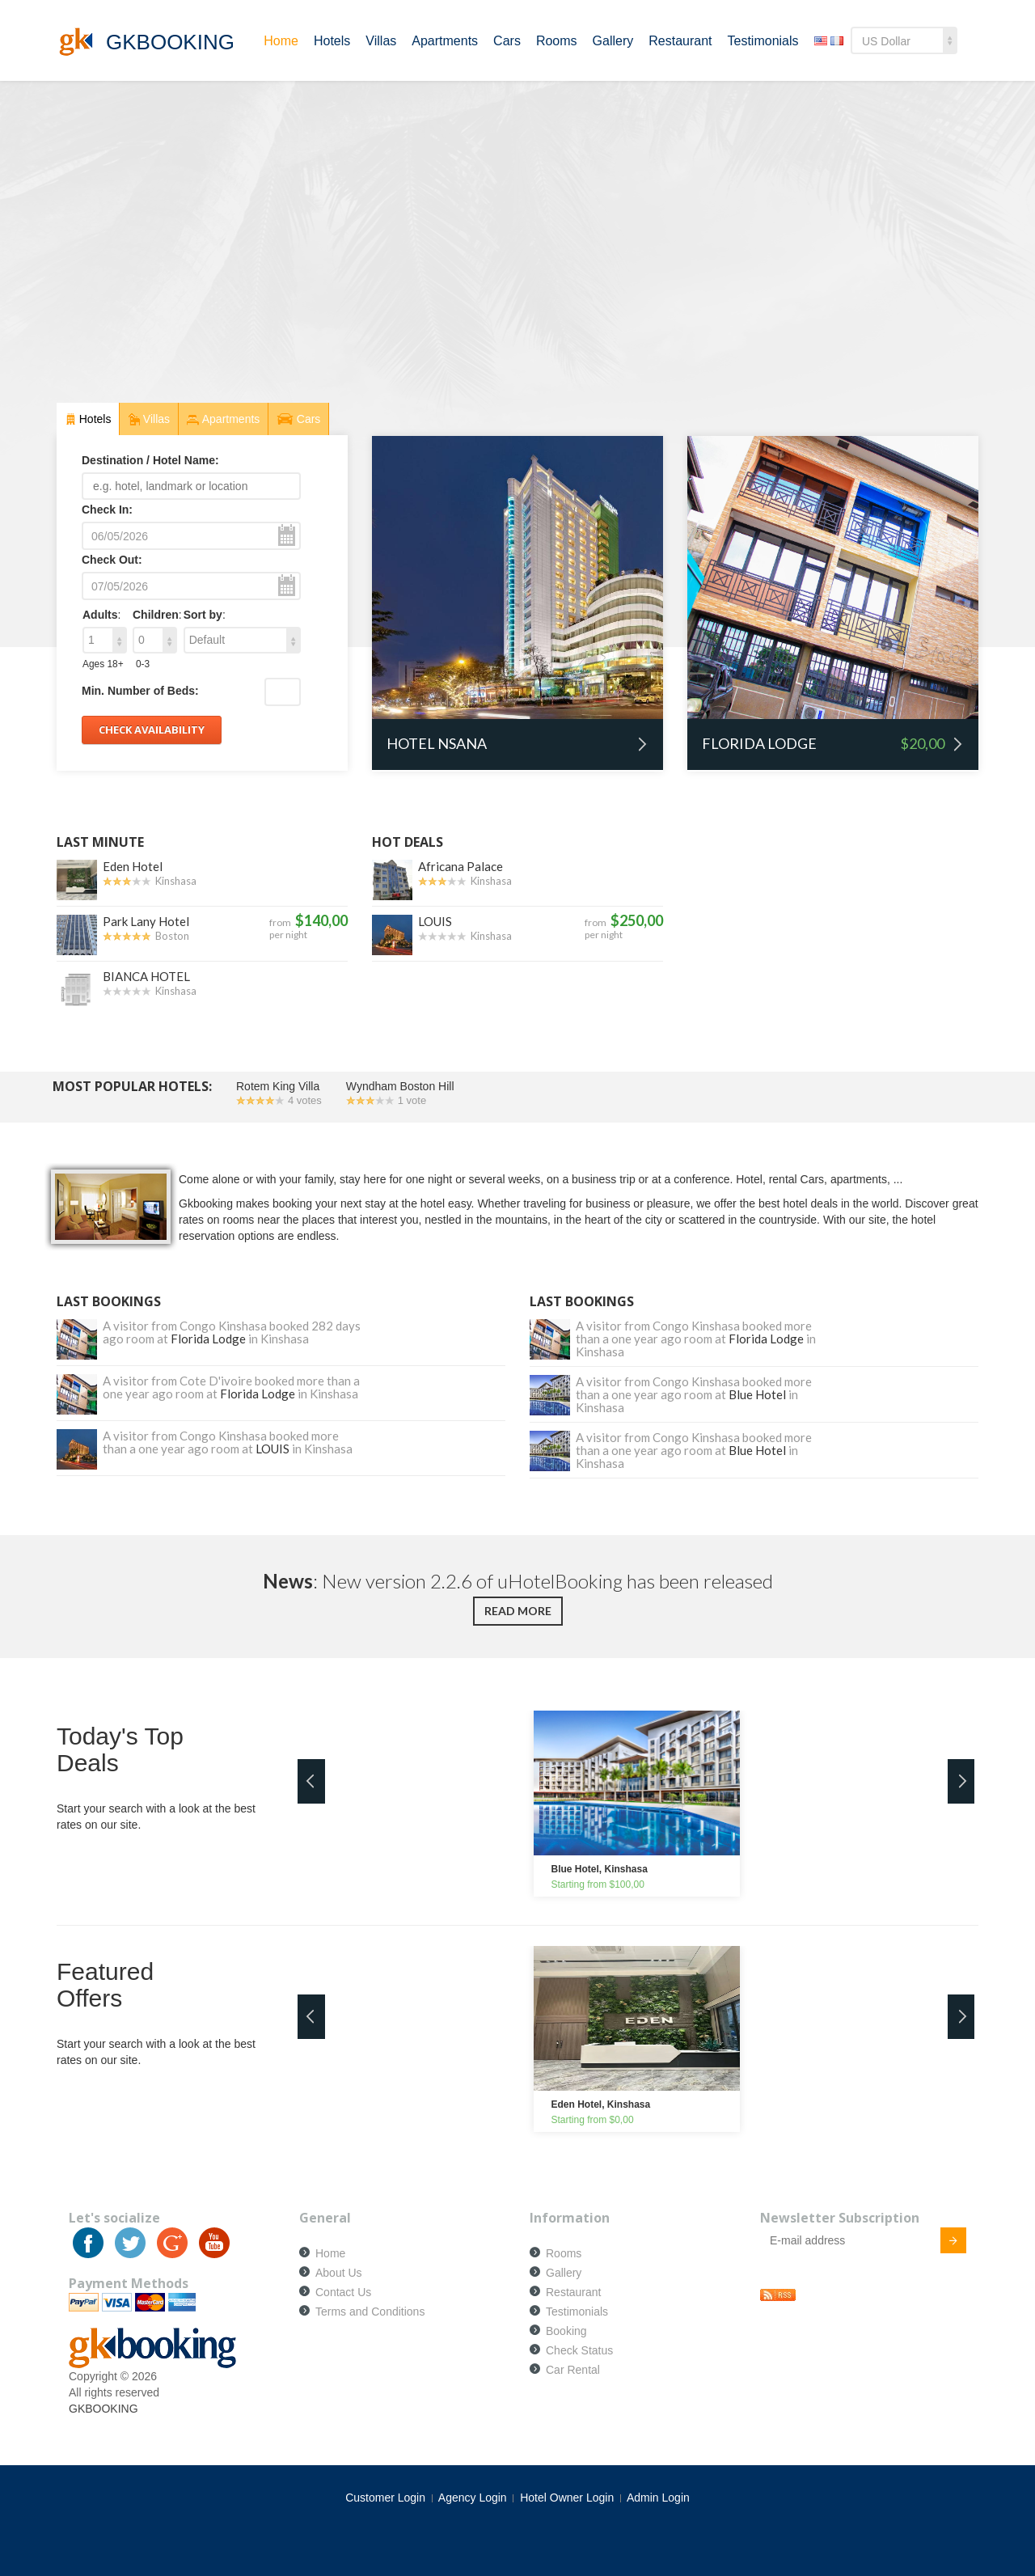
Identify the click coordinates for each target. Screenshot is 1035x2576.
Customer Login (385, 2497)
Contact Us (343, 2292)
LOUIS (435, 921)
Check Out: (112, 559)
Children (156, 614)
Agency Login (472, 2497)
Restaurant (680, 41)
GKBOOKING (103, 2408)
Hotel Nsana (517, 743)
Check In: (107, 509)
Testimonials (763, 41)
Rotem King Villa (277, 1086)
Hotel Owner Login (567, 2497)
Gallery (613, 41)
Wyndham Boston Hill (400, 1086)
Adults (100, 614)
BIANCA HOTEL (146, 976)
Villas (380, 41)
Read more (517, 1611)
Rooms (556, 41)
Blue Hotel (757, 1394)
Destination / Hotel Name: (150, 460)
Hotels (332, 41)
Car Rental (573, 2369)
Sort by (203, 614)
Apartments (445, 41)
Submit (944, 2242)
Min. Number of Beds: (140, 690)
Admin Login (658, 2497)
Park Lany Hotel (146, 921)
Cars (507, 41)
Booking (566, 2330)
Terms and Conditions (370, 2311)
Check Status (579, 2350)
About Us (338, 2272)
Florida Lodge (833, 744)
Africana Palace (460, 866)
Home (281, 41)
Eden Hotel (133, 866)
